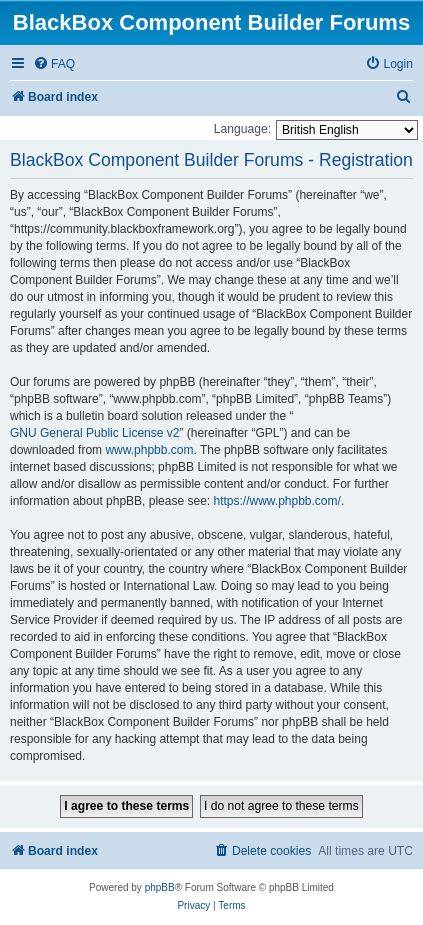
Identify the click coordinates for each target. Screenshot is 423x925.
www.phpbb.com (149, 450)
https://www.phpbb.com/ (276, 501)
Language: (242, 129)
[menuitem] (54, 64)
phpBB (160, 887)
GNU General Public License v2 (94, 433)
